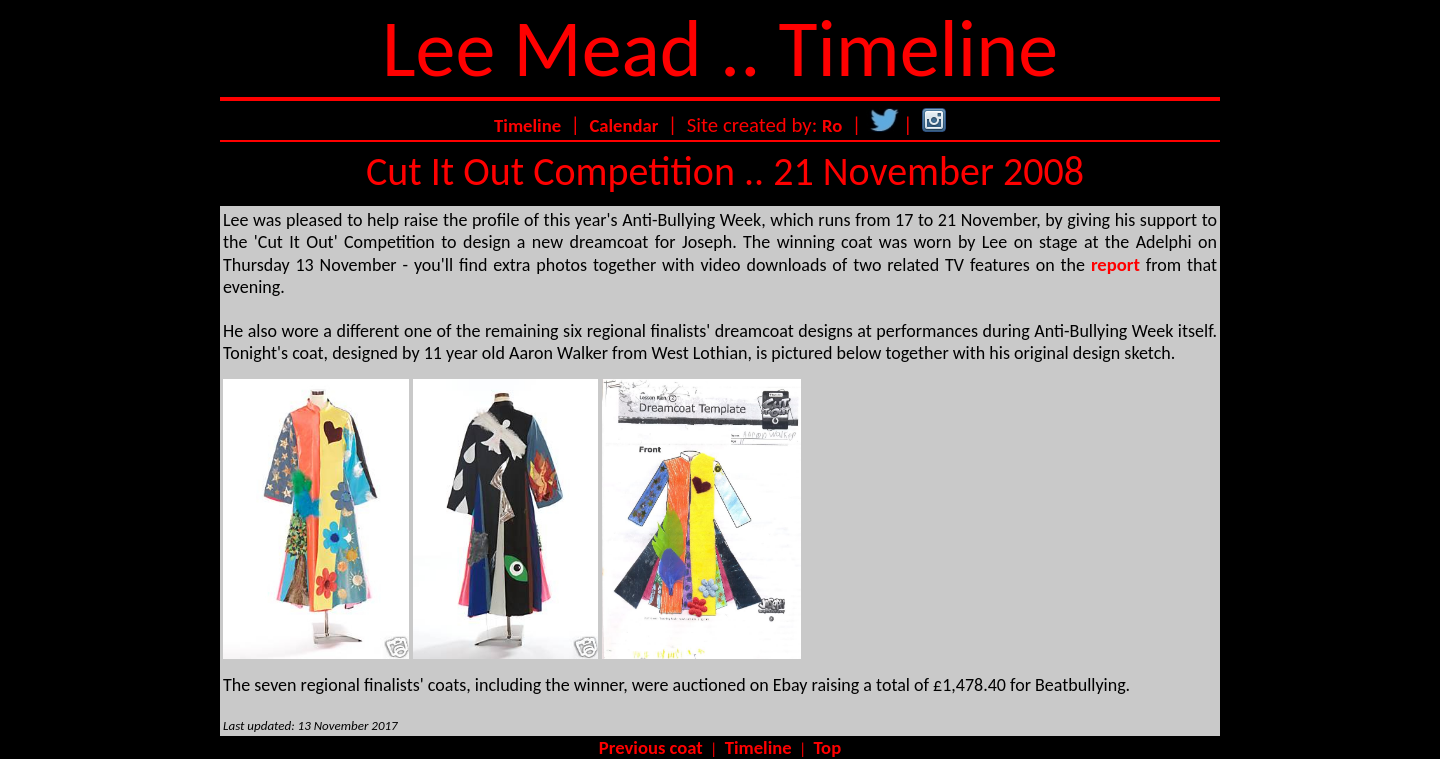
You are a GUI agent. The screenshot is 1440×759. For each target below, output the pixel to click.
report (1115, 264)
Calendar (623, 125)
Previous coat (651, 747)
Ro (832, 125)
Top (828, 747)
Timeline (527, 125)
